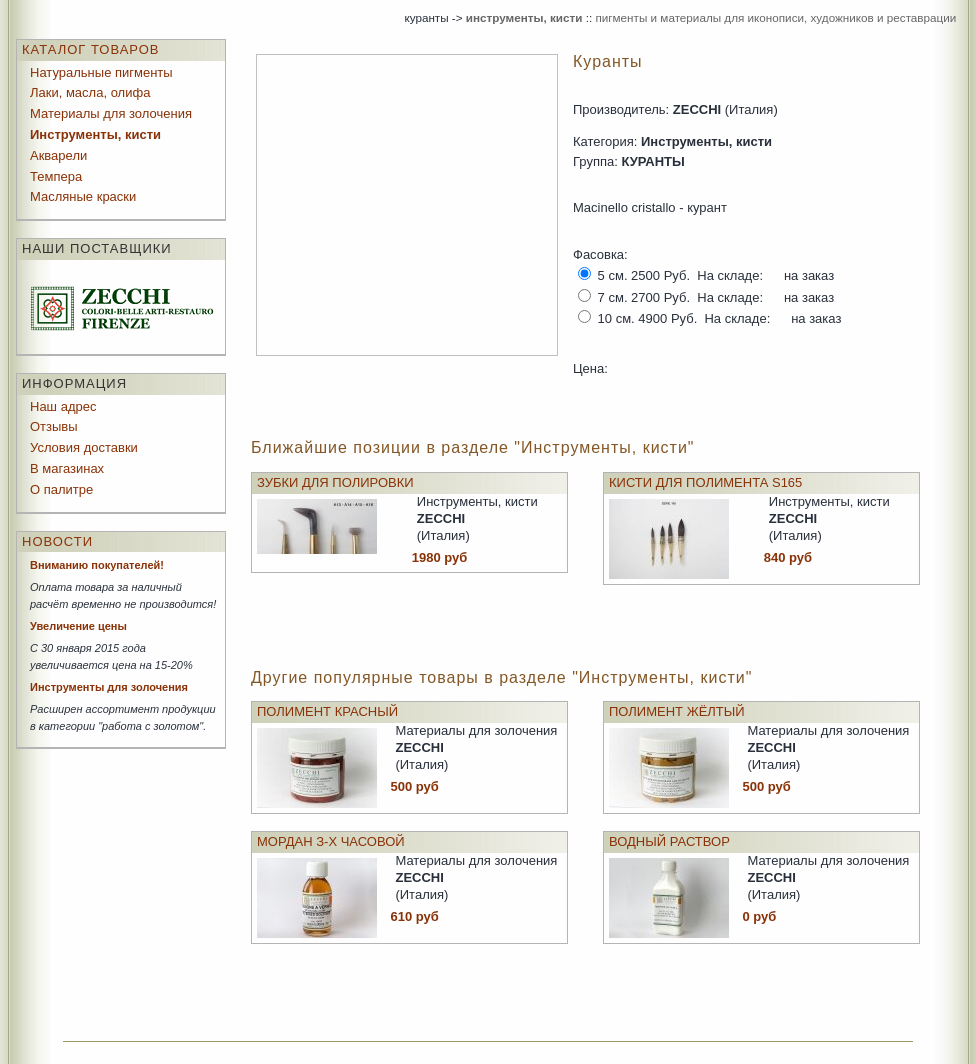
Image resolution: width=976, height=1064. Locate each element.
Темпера (56, 176)
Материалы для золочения (111, 113)
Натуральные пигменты (101, 72)
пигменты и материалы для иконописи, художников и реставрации (775, 17)
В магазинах (67, 468)
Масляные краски (83, 196)
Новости (57, 541)
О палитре (61, 489)
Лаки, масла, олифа (90, 92)
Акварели (58, 155)
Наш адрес (63, 406)
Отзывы (54, 426)
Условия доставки (84, 447)
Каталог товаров (91, 49)
